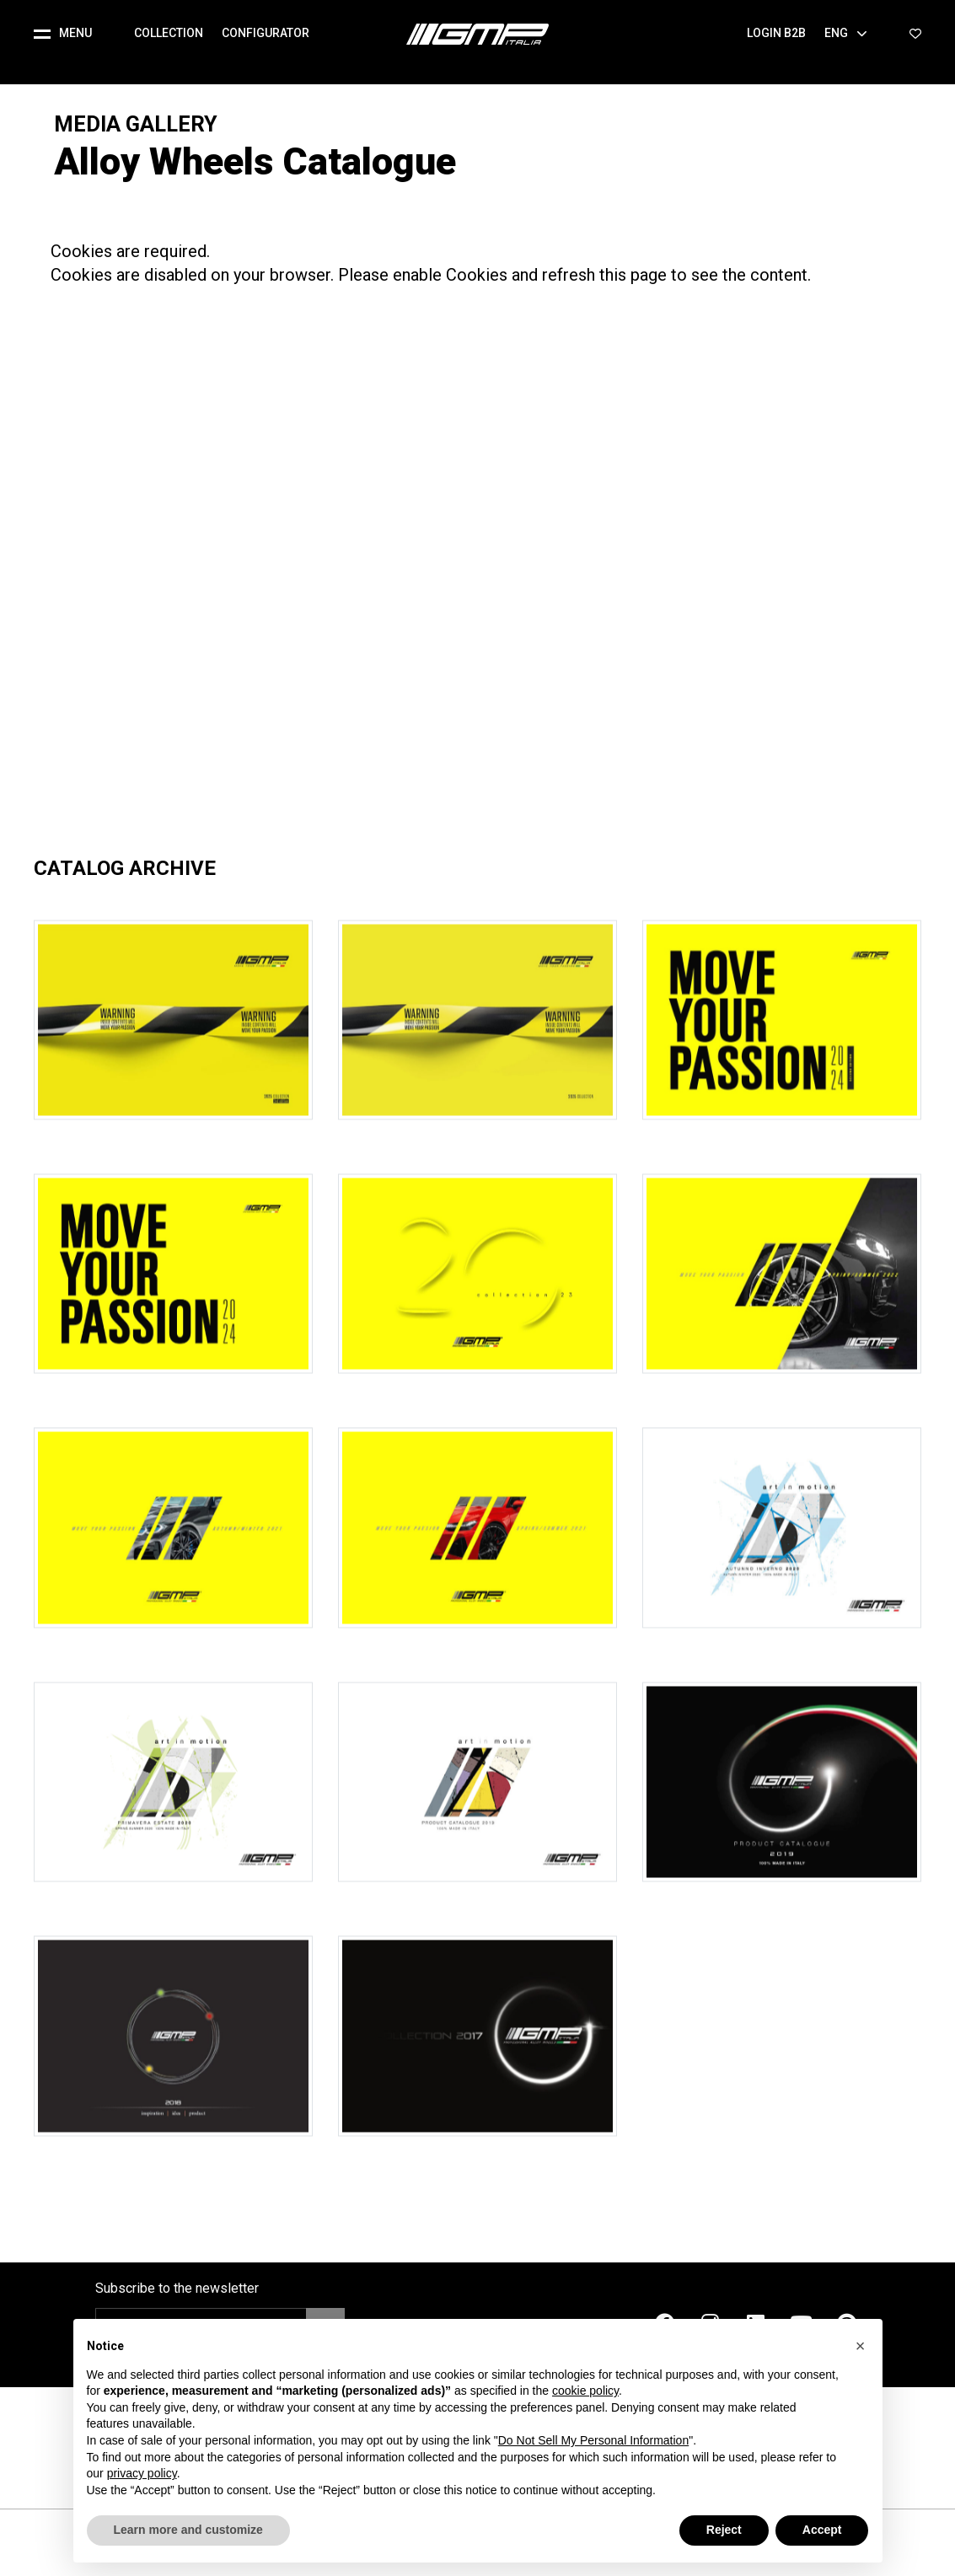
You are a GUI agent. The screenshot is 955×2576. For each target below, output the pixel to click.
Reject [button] (724, 2529)
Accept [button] (822, 2529)
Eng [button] (845, 33)
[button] (69, 33)
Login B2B (776, 33)
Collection (168, 33)
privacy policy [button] (142, 2473)
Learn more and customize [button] (188, 2529)
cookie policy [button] (585, 2390)
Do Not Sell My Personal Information (593, 2440)
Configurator (265, 33)
